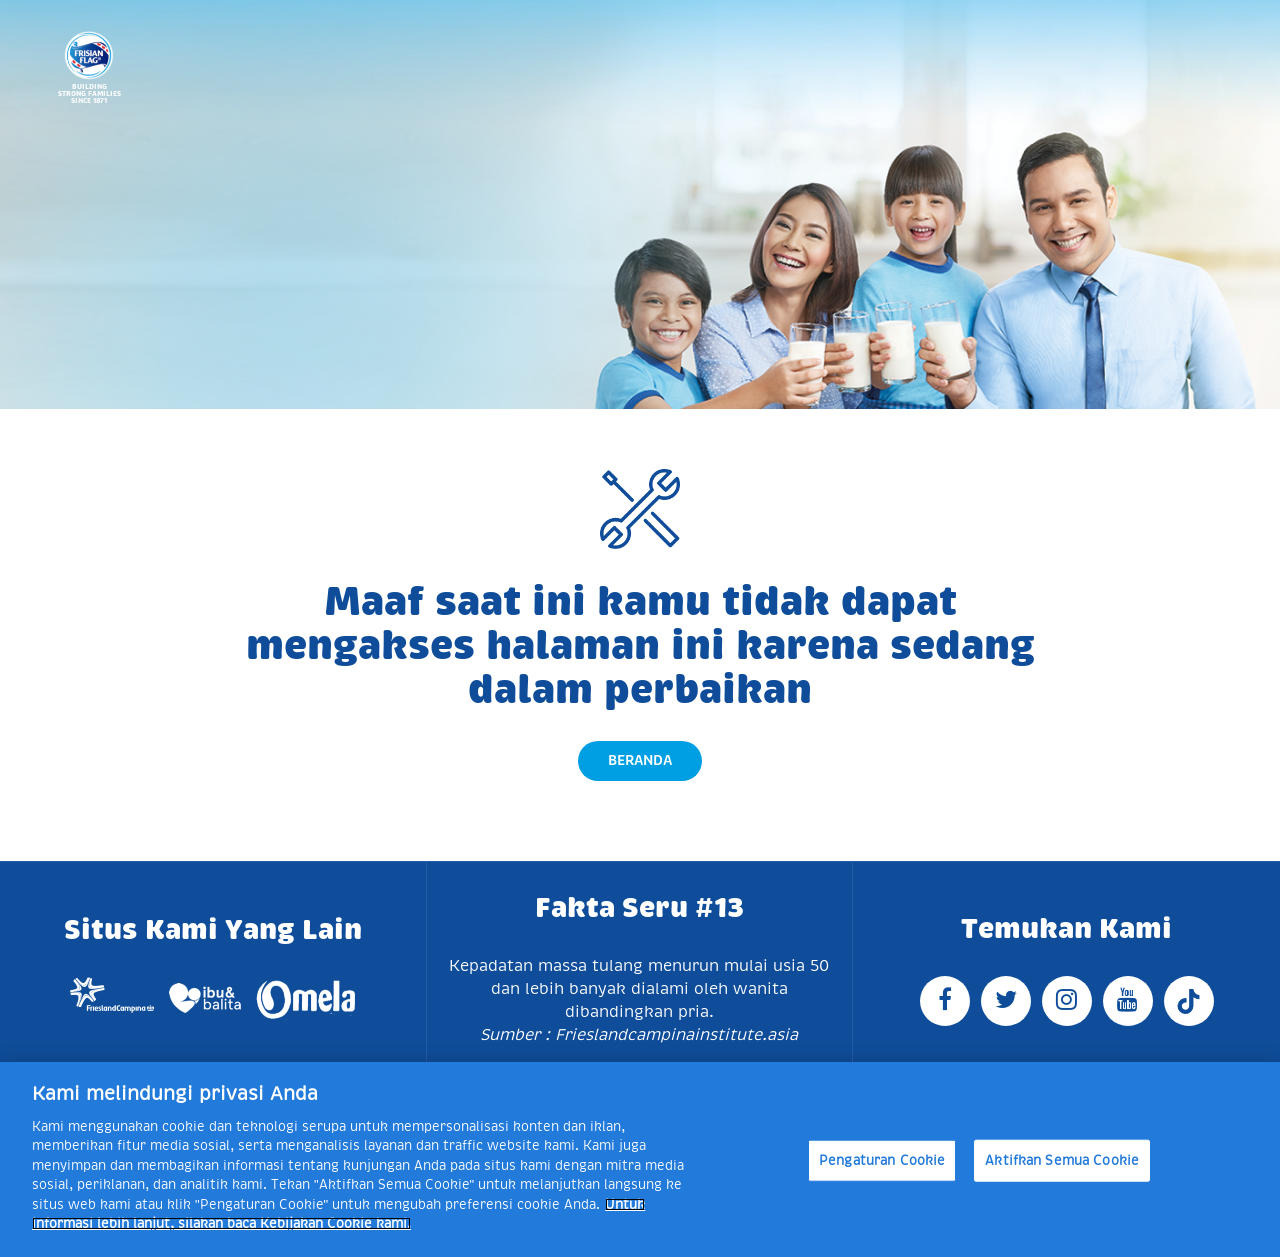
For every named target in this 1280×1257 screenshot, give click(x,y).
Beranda (640, 760)
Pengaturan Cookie (882, 1160)
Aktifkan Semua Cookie (1062, 1160)
